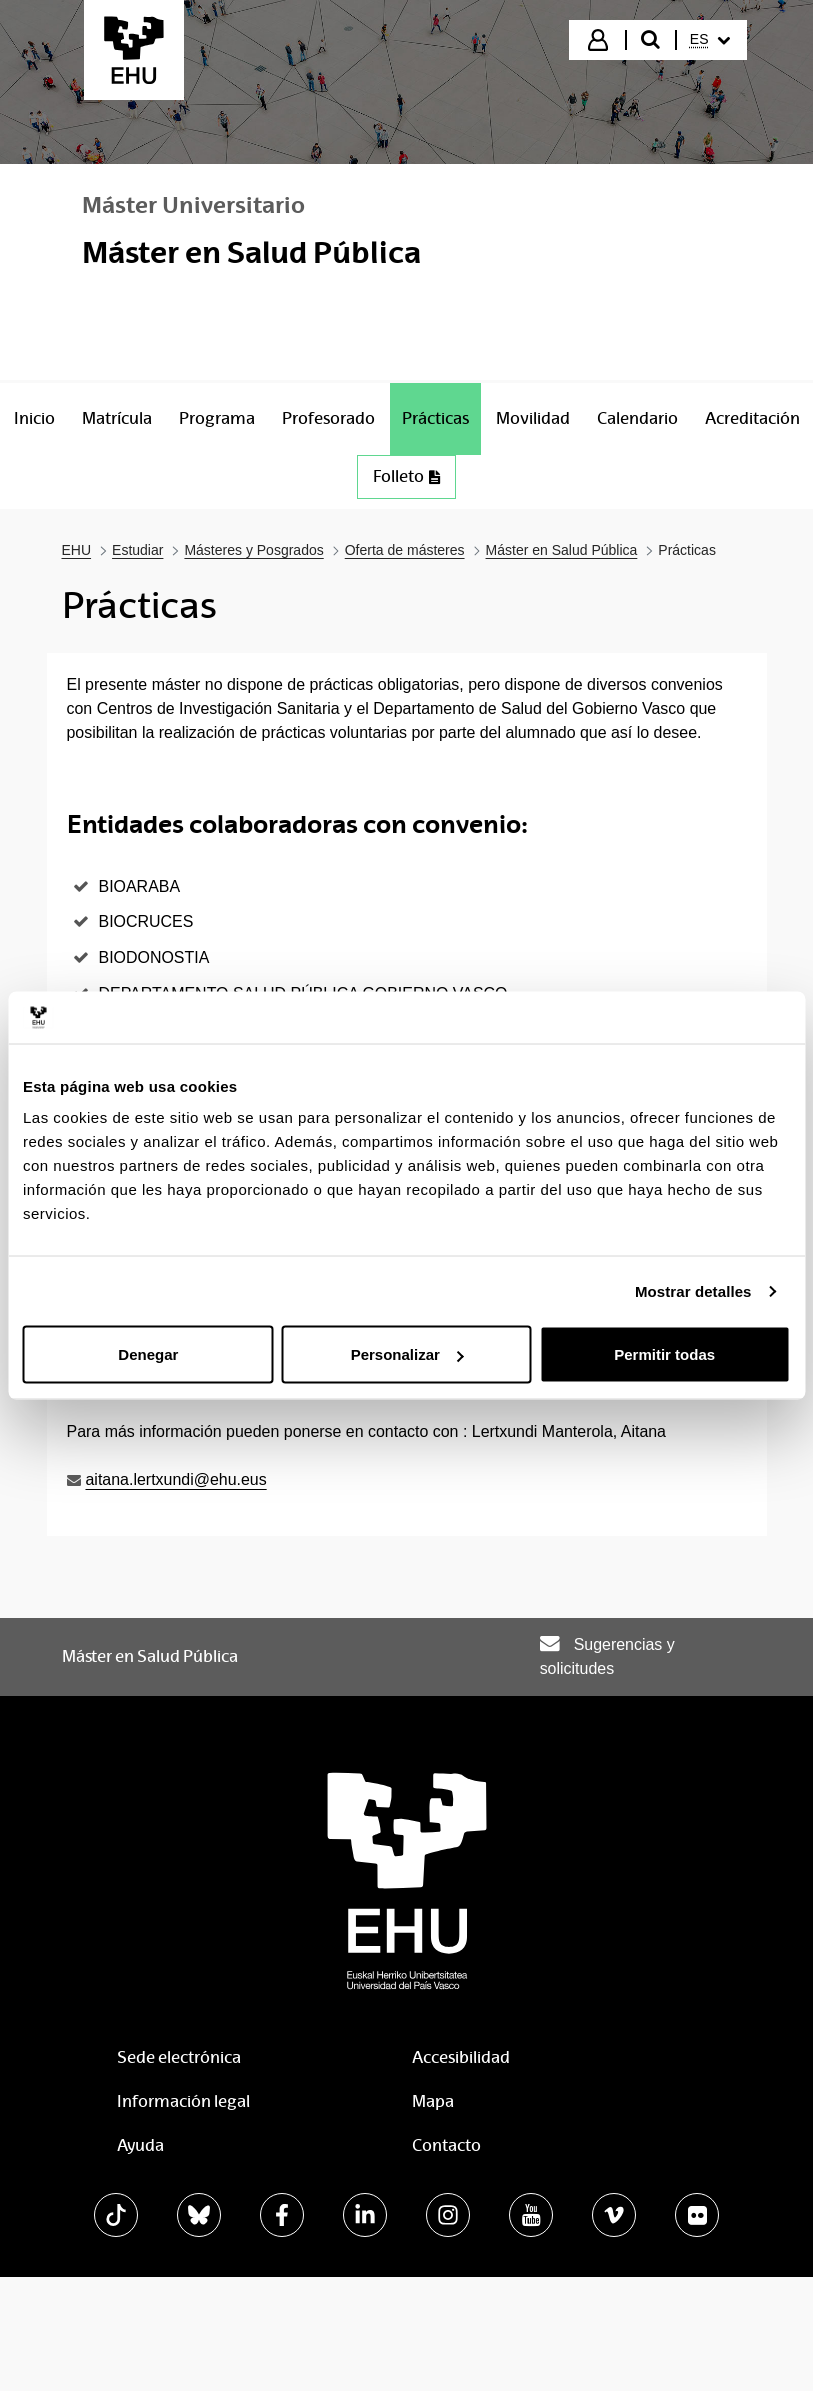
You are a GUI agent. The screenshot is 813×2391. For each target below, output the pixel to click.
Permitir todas (664, 1354)
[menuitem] (710, 40)
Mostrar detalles (693, 1290)
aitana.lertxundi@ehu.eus (176, 1479)
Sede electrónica (179, 2057)
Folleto (406, 476)
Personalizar (407, 1354)
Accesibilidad (461, 2057)
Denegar (148, 1354)
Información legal (183, 2101)
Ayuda (140, 2145)
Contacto (446, 2145)
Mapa (433, 2101)
